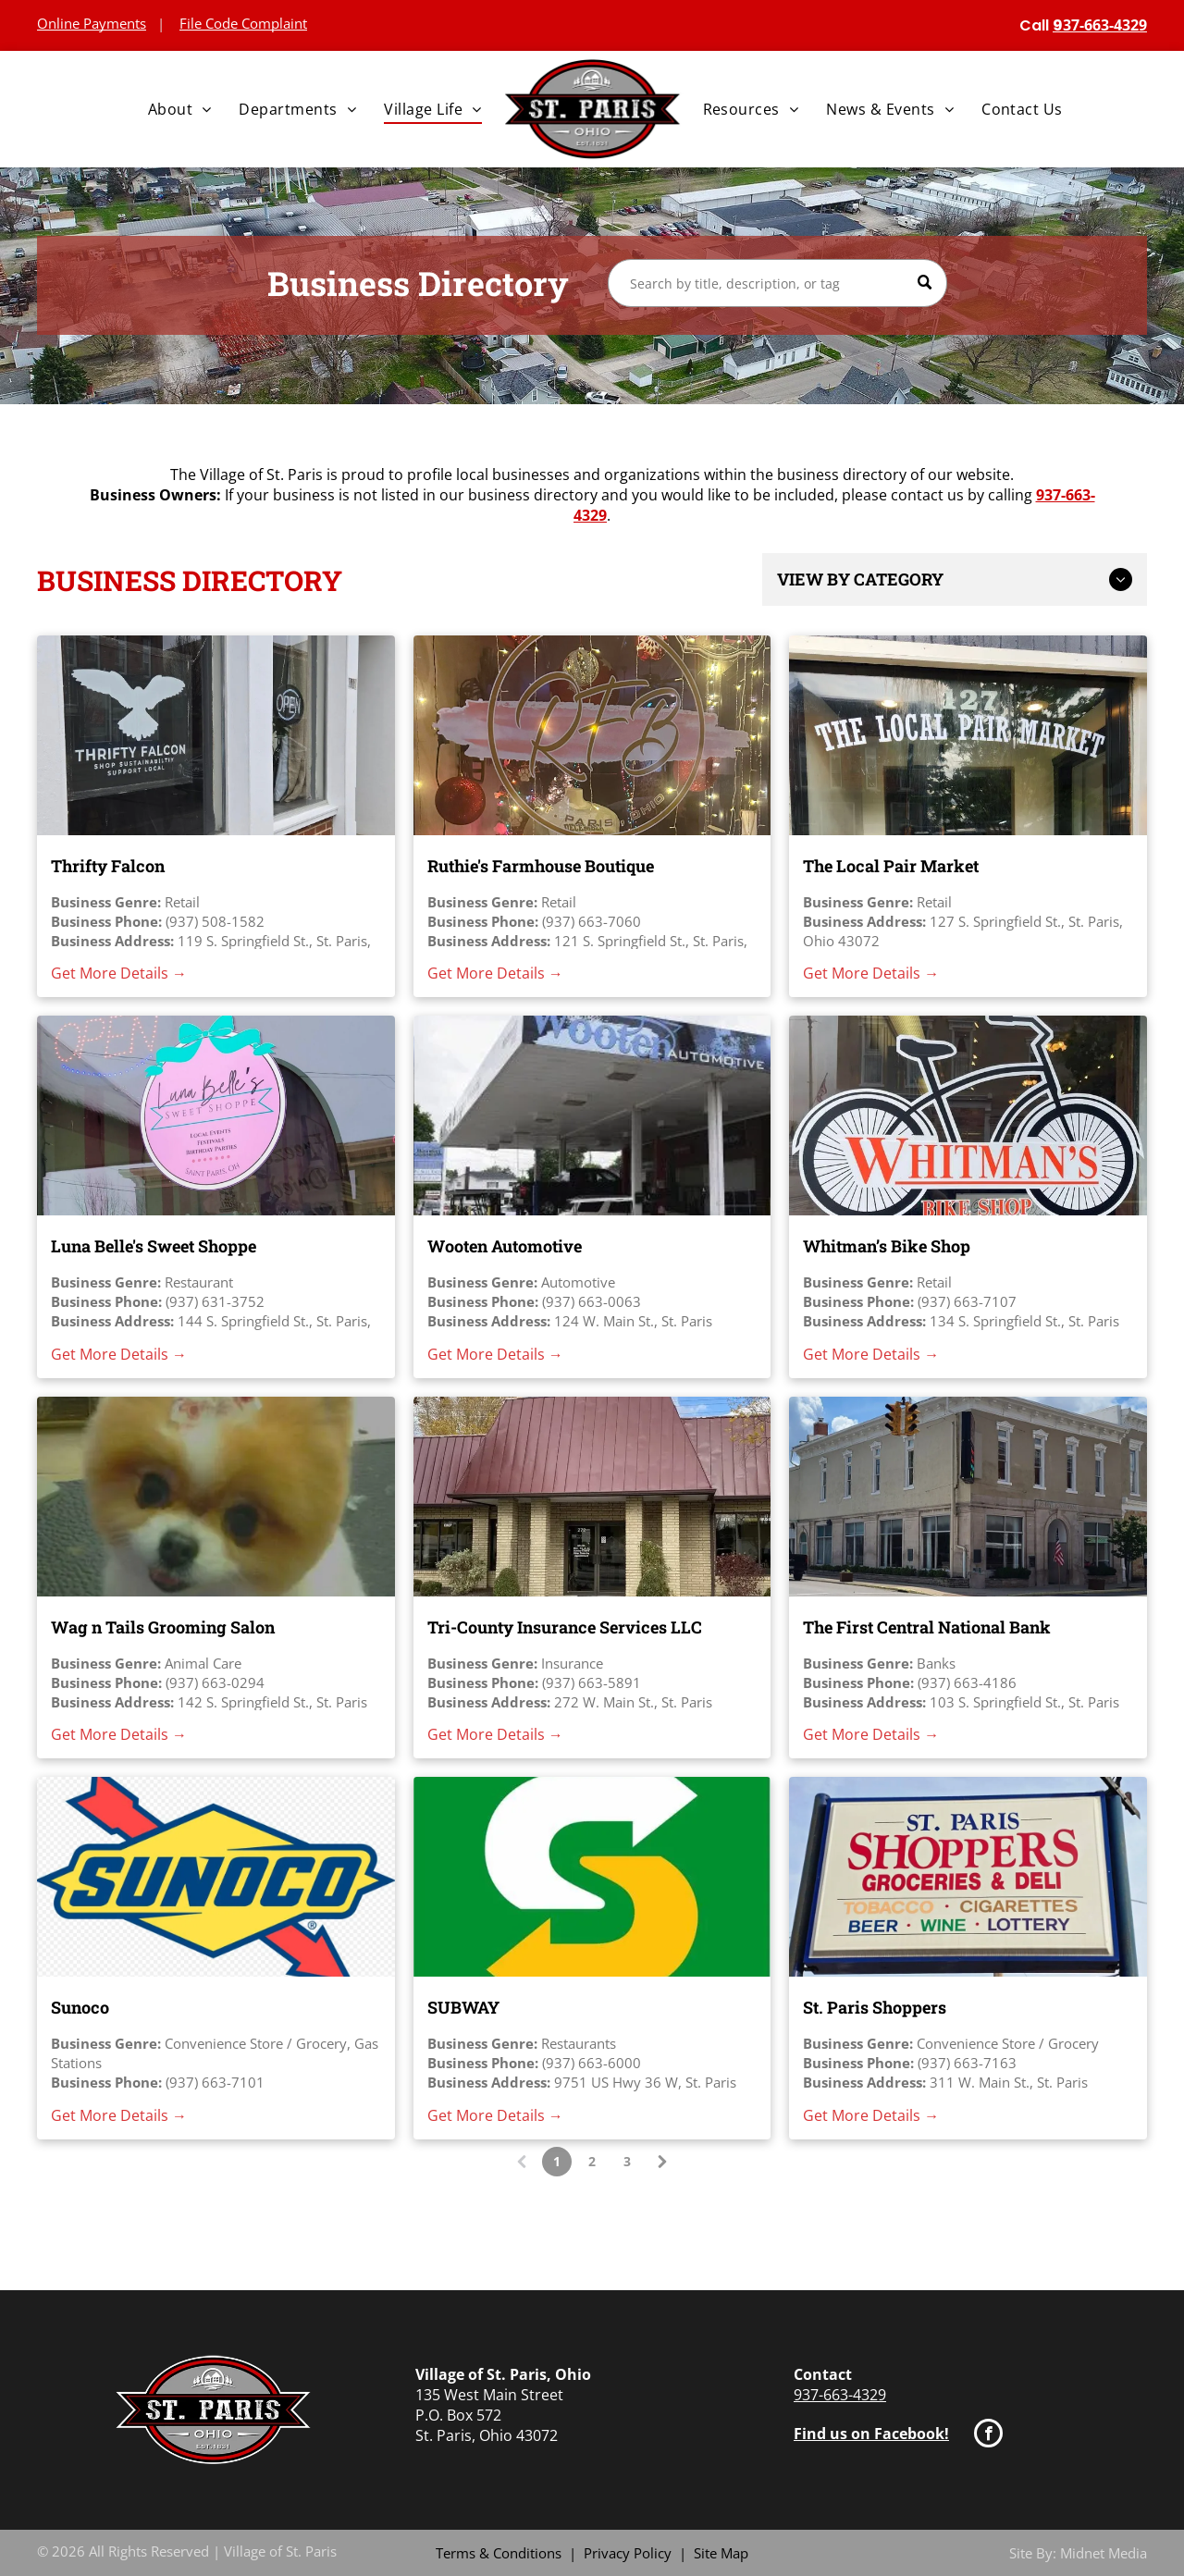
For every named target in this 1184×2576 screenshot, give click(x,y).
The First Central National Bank (927, 1627)
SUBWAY (463, 2007)
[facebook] (988, 2435)
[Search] (777, 283)
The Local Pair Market (891, 866)
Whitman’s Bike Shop (886, 1246)
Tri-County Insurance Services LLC (564, 1627)
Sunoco (80, 2007)
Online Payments (91, 23)
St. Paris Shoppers (874, 2007)
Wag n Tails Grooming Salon (163, 1627)
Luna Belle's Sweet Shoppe (153, 1246)
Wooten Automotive (504, 1246)
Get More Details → (119, 973)
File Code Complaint (243, 23)
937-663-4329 (840, 2395)
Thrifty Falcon (108, 866)
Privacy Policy (628, 2553)
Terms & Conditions (498, 2553)
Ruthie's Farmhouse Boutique (540, 866)
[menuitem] (180, 109)
